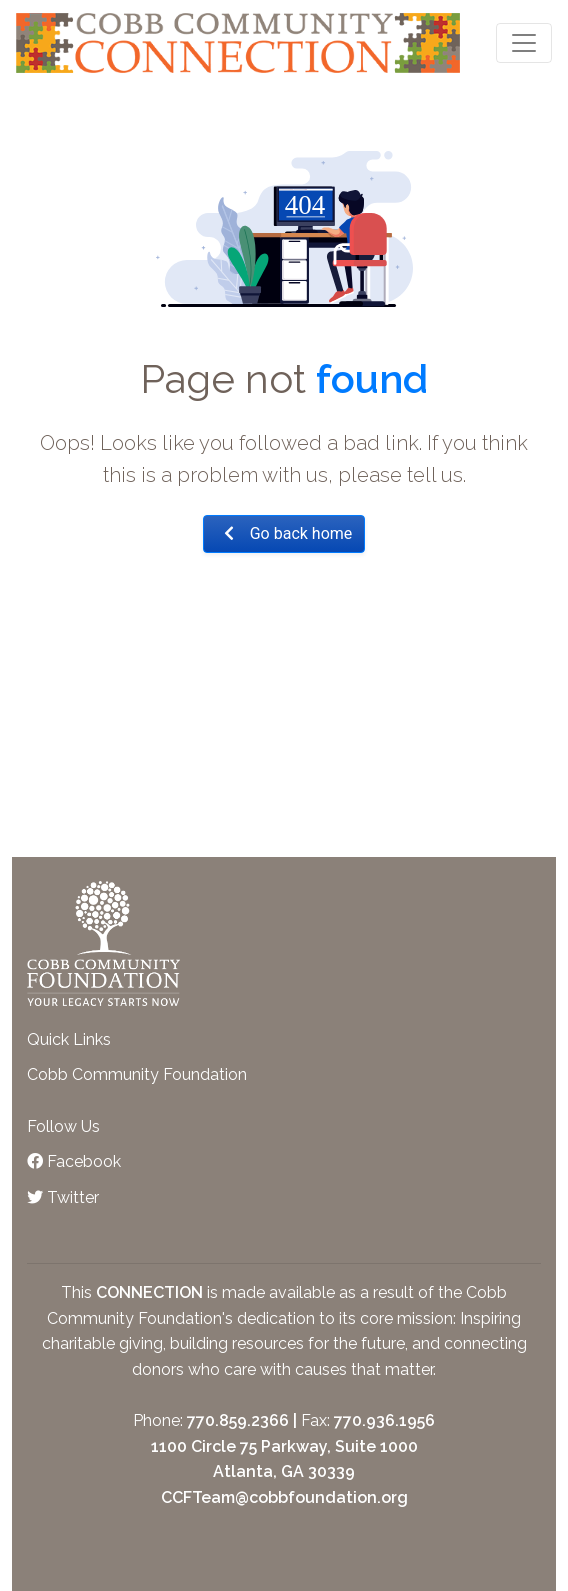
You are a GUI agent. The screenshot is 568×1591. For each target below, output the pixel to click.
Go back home (284, 533)
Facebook (74, 1161)
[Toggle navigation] (524, 43)
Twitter (63, 1197)
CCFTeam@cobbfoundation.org (284, 1497)
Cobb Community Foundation (137, 1074)
